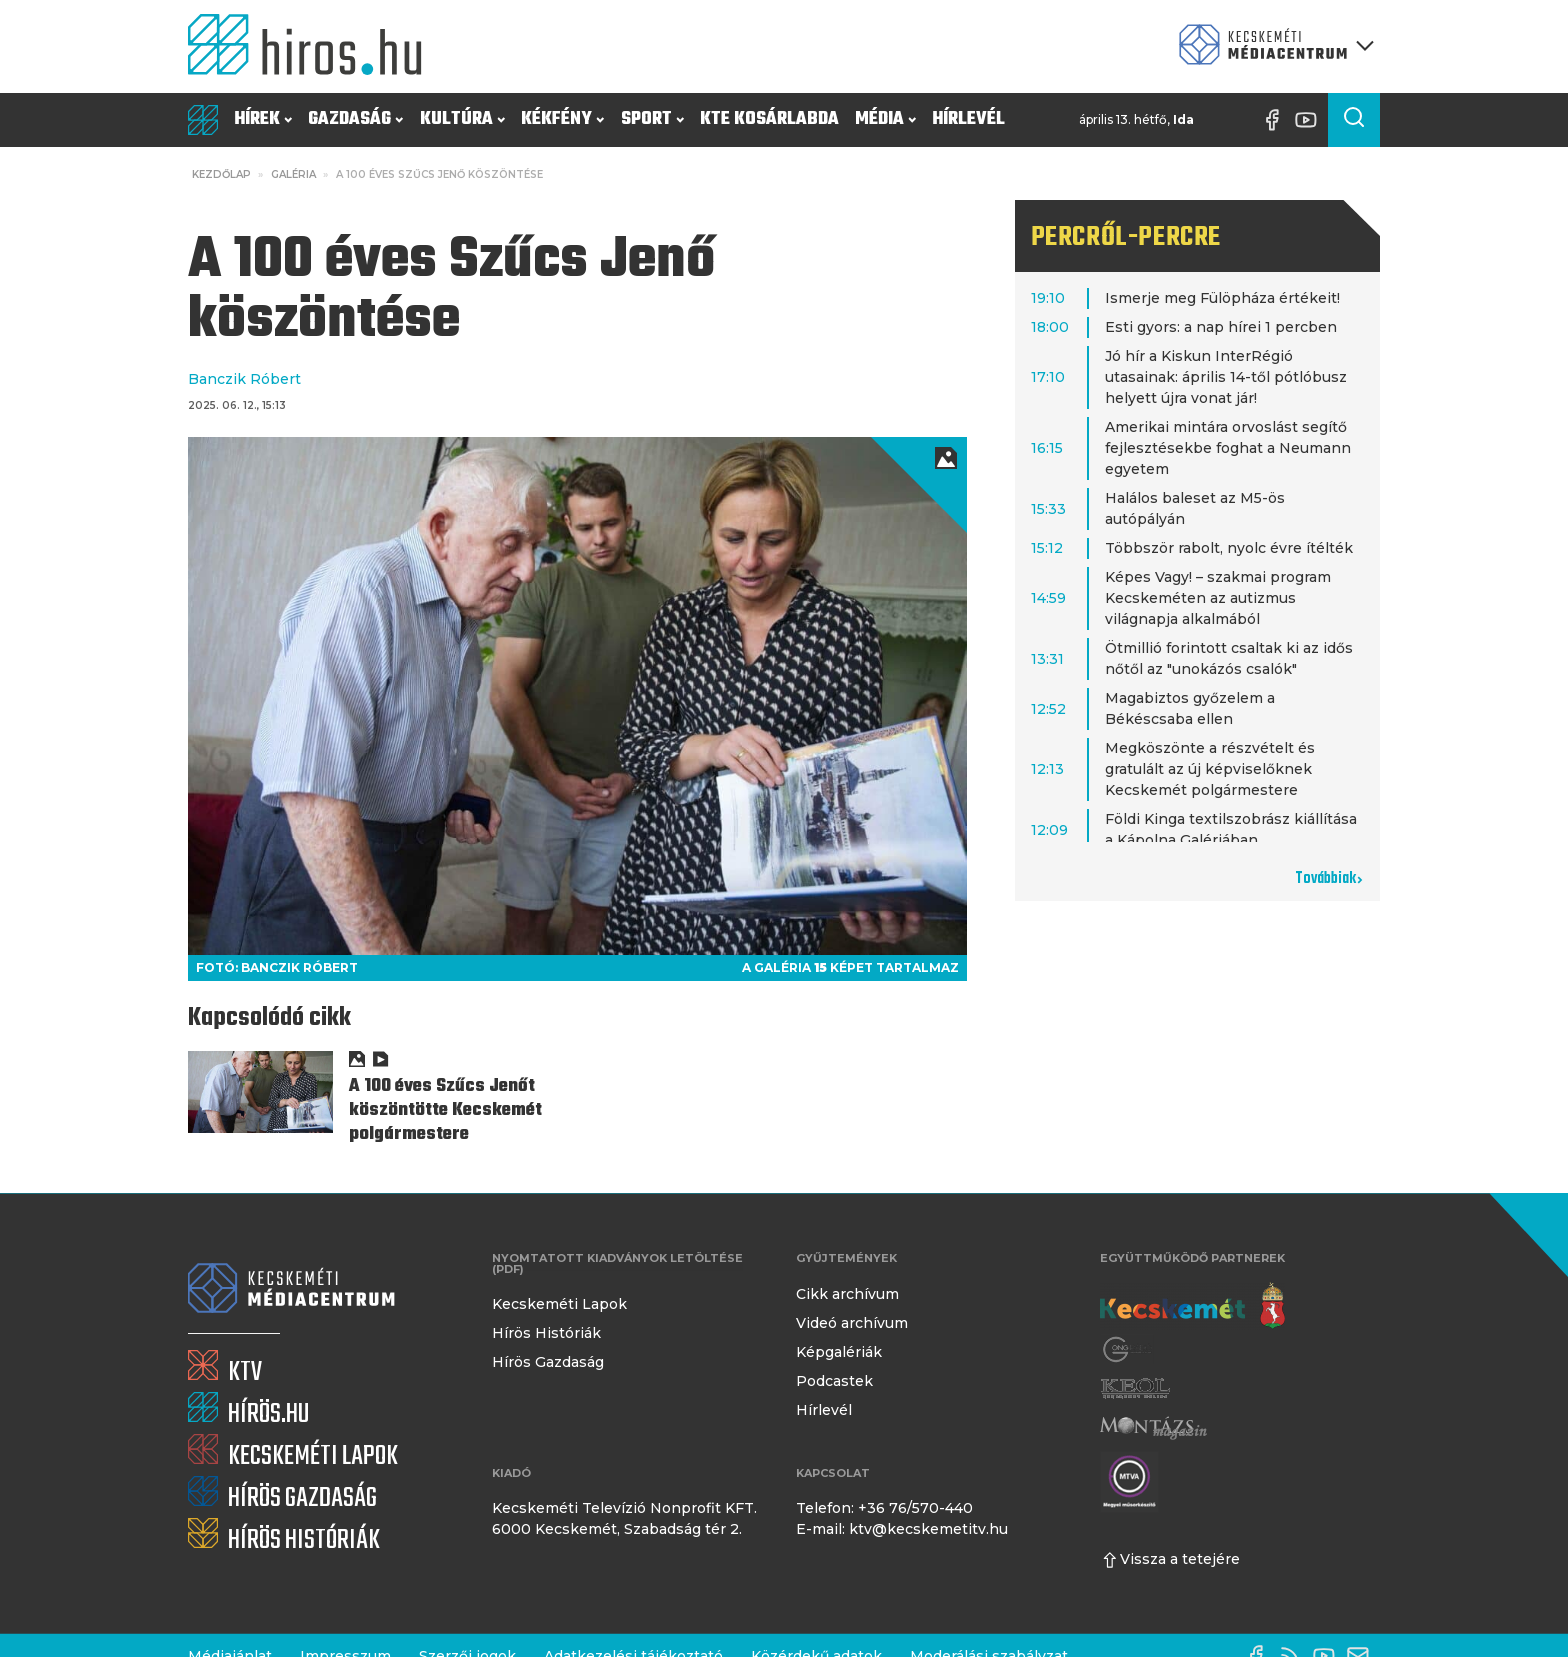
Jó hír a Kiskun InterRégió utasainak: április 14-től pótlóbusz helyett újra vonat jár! (1226, 377)
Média (885, 119)
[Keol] (1135, 1388)
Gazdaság (355, 119)
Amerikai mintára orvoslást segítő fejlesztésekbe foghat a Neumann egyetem (1228, 448)
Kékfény (562, 119)
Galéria (293, 174)
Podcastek (834, 1381)
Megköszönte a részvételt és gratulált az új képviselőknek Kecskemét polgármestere (1210, 769)
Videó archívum (852, 1323)
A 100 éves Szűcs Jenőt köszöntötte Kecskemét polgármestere (445, 1110)
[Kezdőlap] (313, 46)
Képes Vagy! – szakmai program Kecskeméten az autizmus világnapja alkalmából (1218, 598)
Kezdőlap (221, 174)
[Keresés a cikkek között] (1354, 120)
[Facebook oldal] (1277, 120)
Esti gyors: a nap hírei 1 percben (1221, 327)
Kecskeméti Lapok (559, 1304)
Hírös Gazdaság (548, 1362)
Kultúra (462, 119)
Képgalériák (839, 1352)
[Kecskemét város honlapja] (1192, 1306)
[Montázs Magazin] (1153, 1427)
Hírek (263, 119)
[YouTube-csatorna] (1311, 120)
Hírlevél (968, 119)
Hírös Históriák (546, 1333)
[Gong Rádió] (1128, 1349)
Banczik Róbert (244, 379)
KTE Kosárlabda (769, 119)
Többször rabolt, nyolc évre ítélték (1229, 548)
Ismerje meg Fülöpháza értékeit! (1222, 298)
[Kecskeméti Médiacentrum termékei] (1272, 46)
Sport (652, 119)
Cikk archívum (847, 1294)
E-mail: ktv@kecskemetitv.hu (902, 1529)
